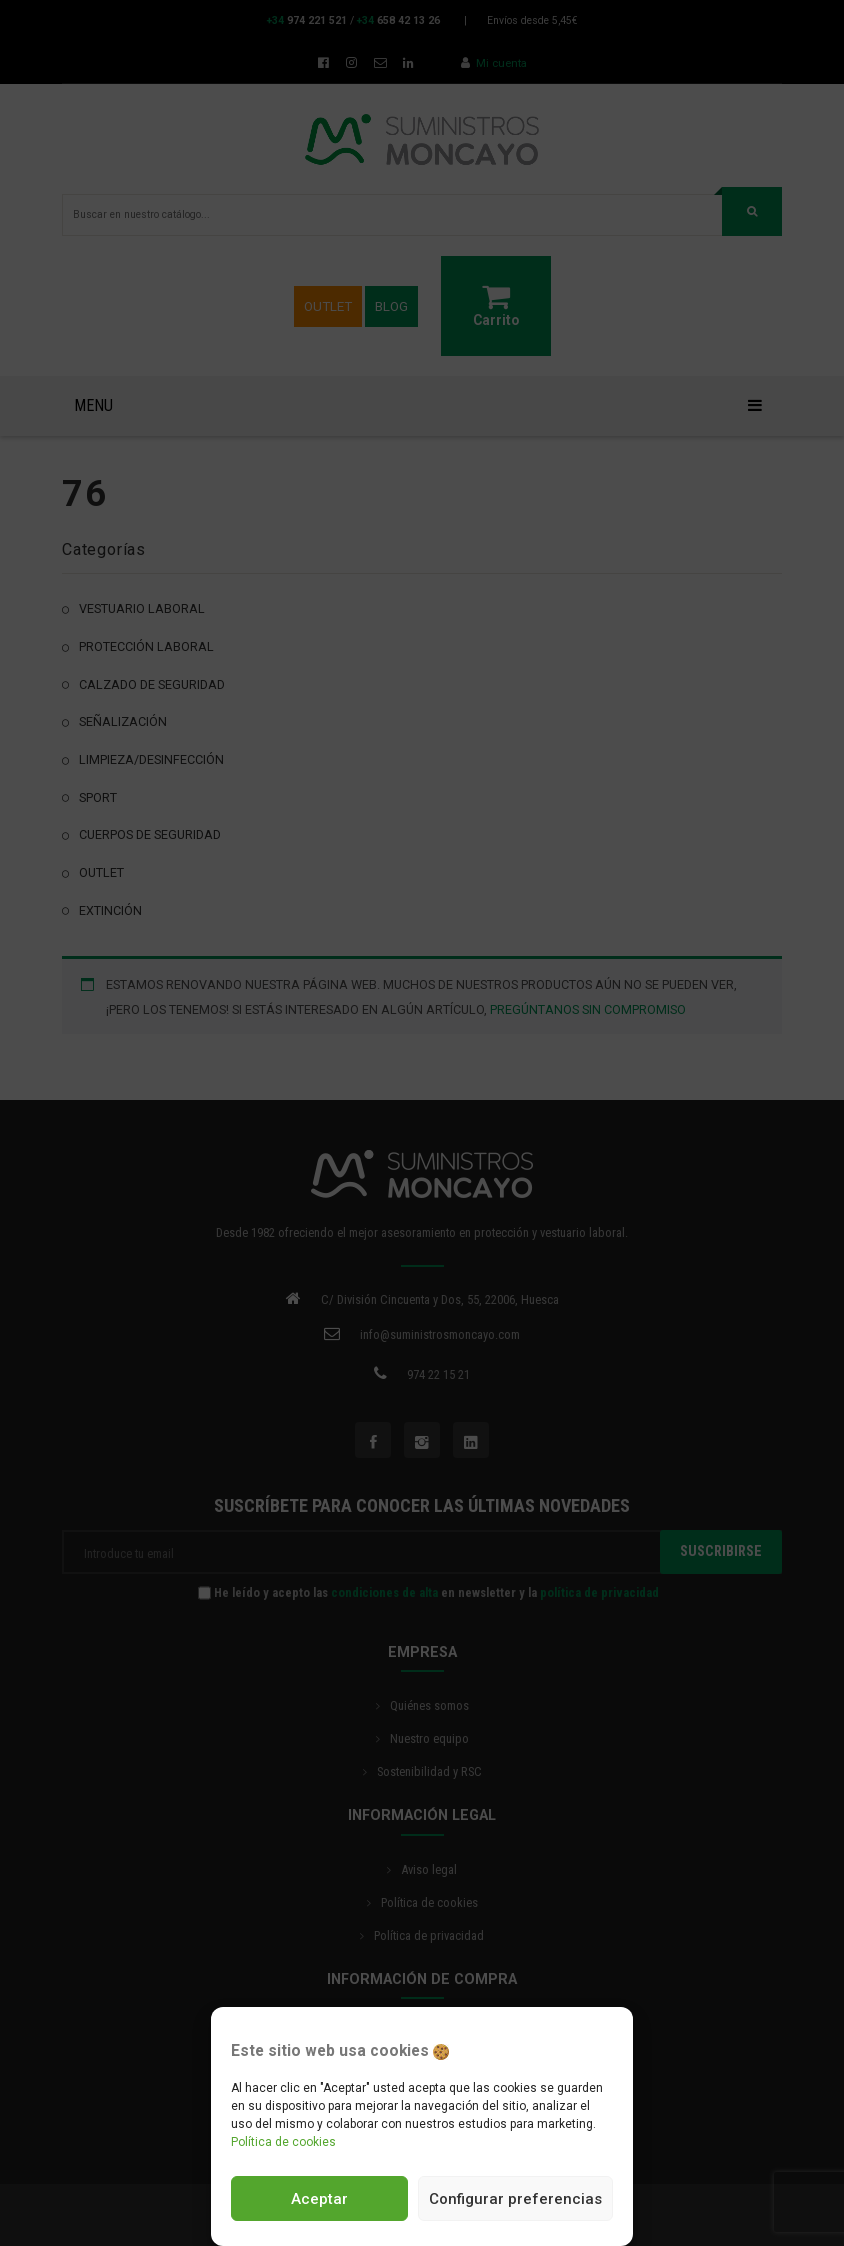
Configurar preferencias (515, 2199)
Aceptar (319, 2199)
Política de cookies (283, 2142)
